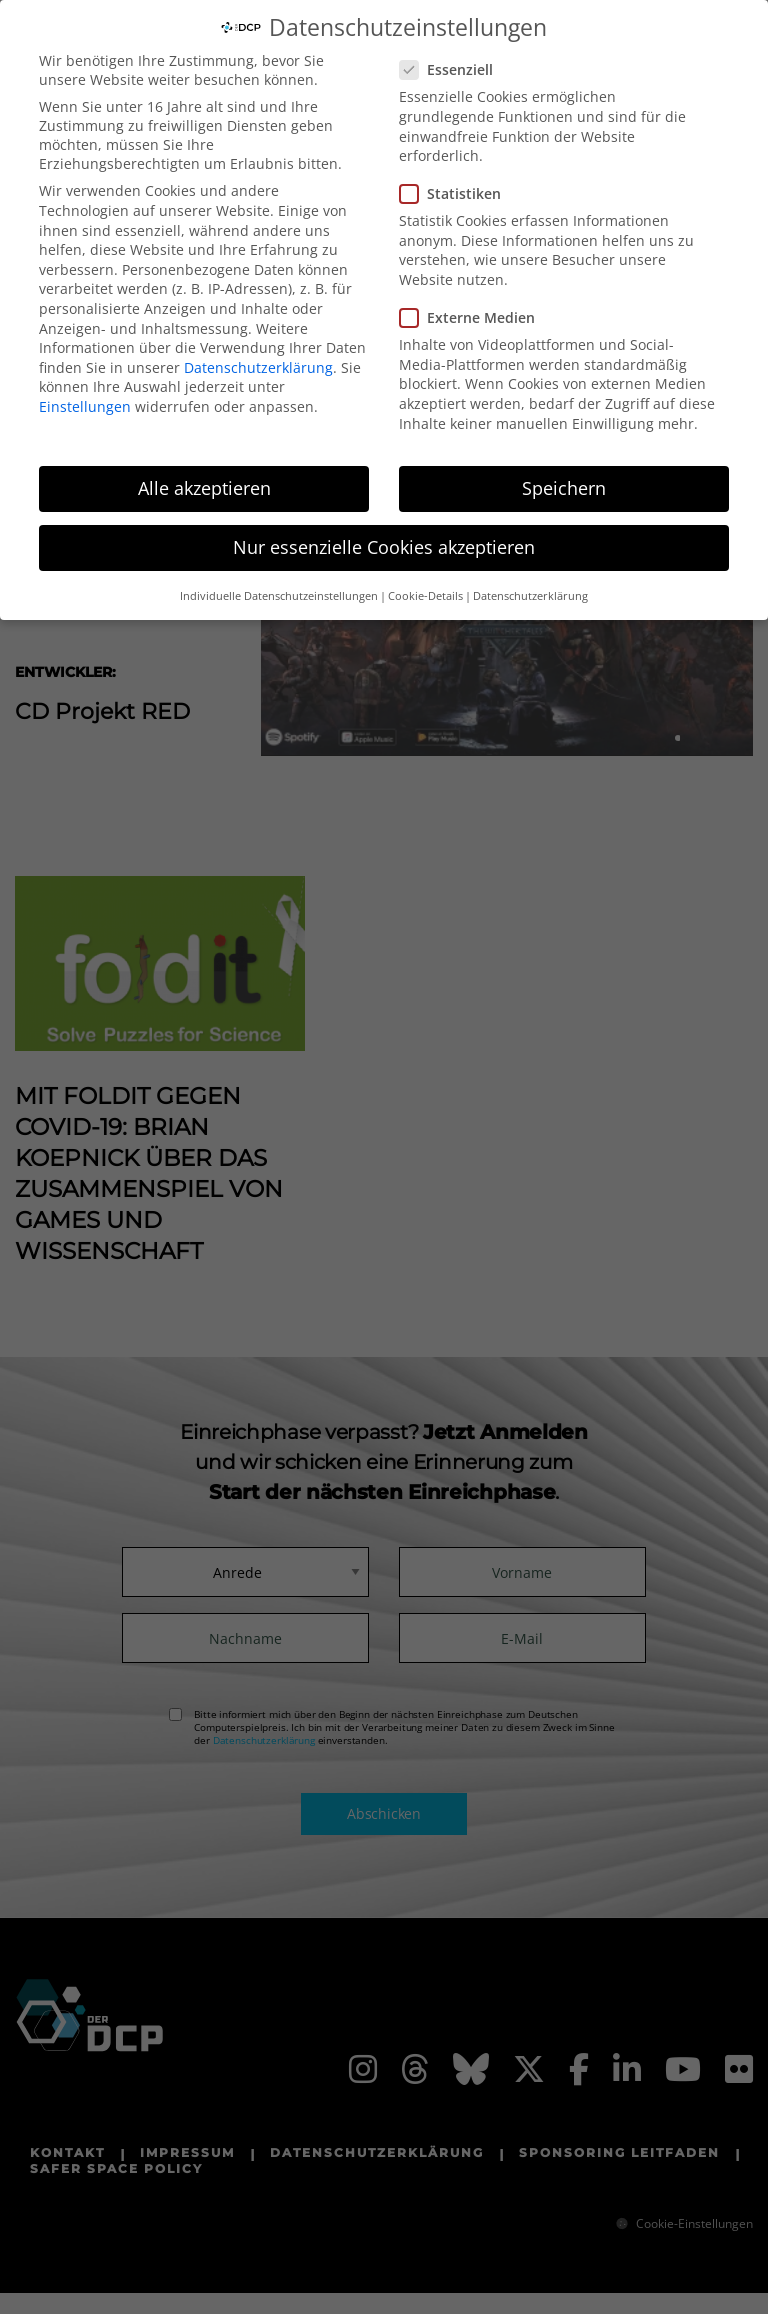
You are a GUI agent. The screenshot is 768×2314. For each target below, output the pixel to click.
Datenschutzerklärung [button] (530, 583)
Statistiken (456, 181)
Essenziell (452, 57)
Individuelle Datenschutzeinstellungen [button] (279, 583)
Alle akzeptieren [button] (204, 476)
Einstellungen (85, 393)
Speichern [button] (564, 476)
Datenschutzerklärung (258, 354)
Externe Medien (473, 305)
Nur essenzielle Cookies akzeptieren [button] (384, 535)
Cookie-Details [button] (425, 583)
